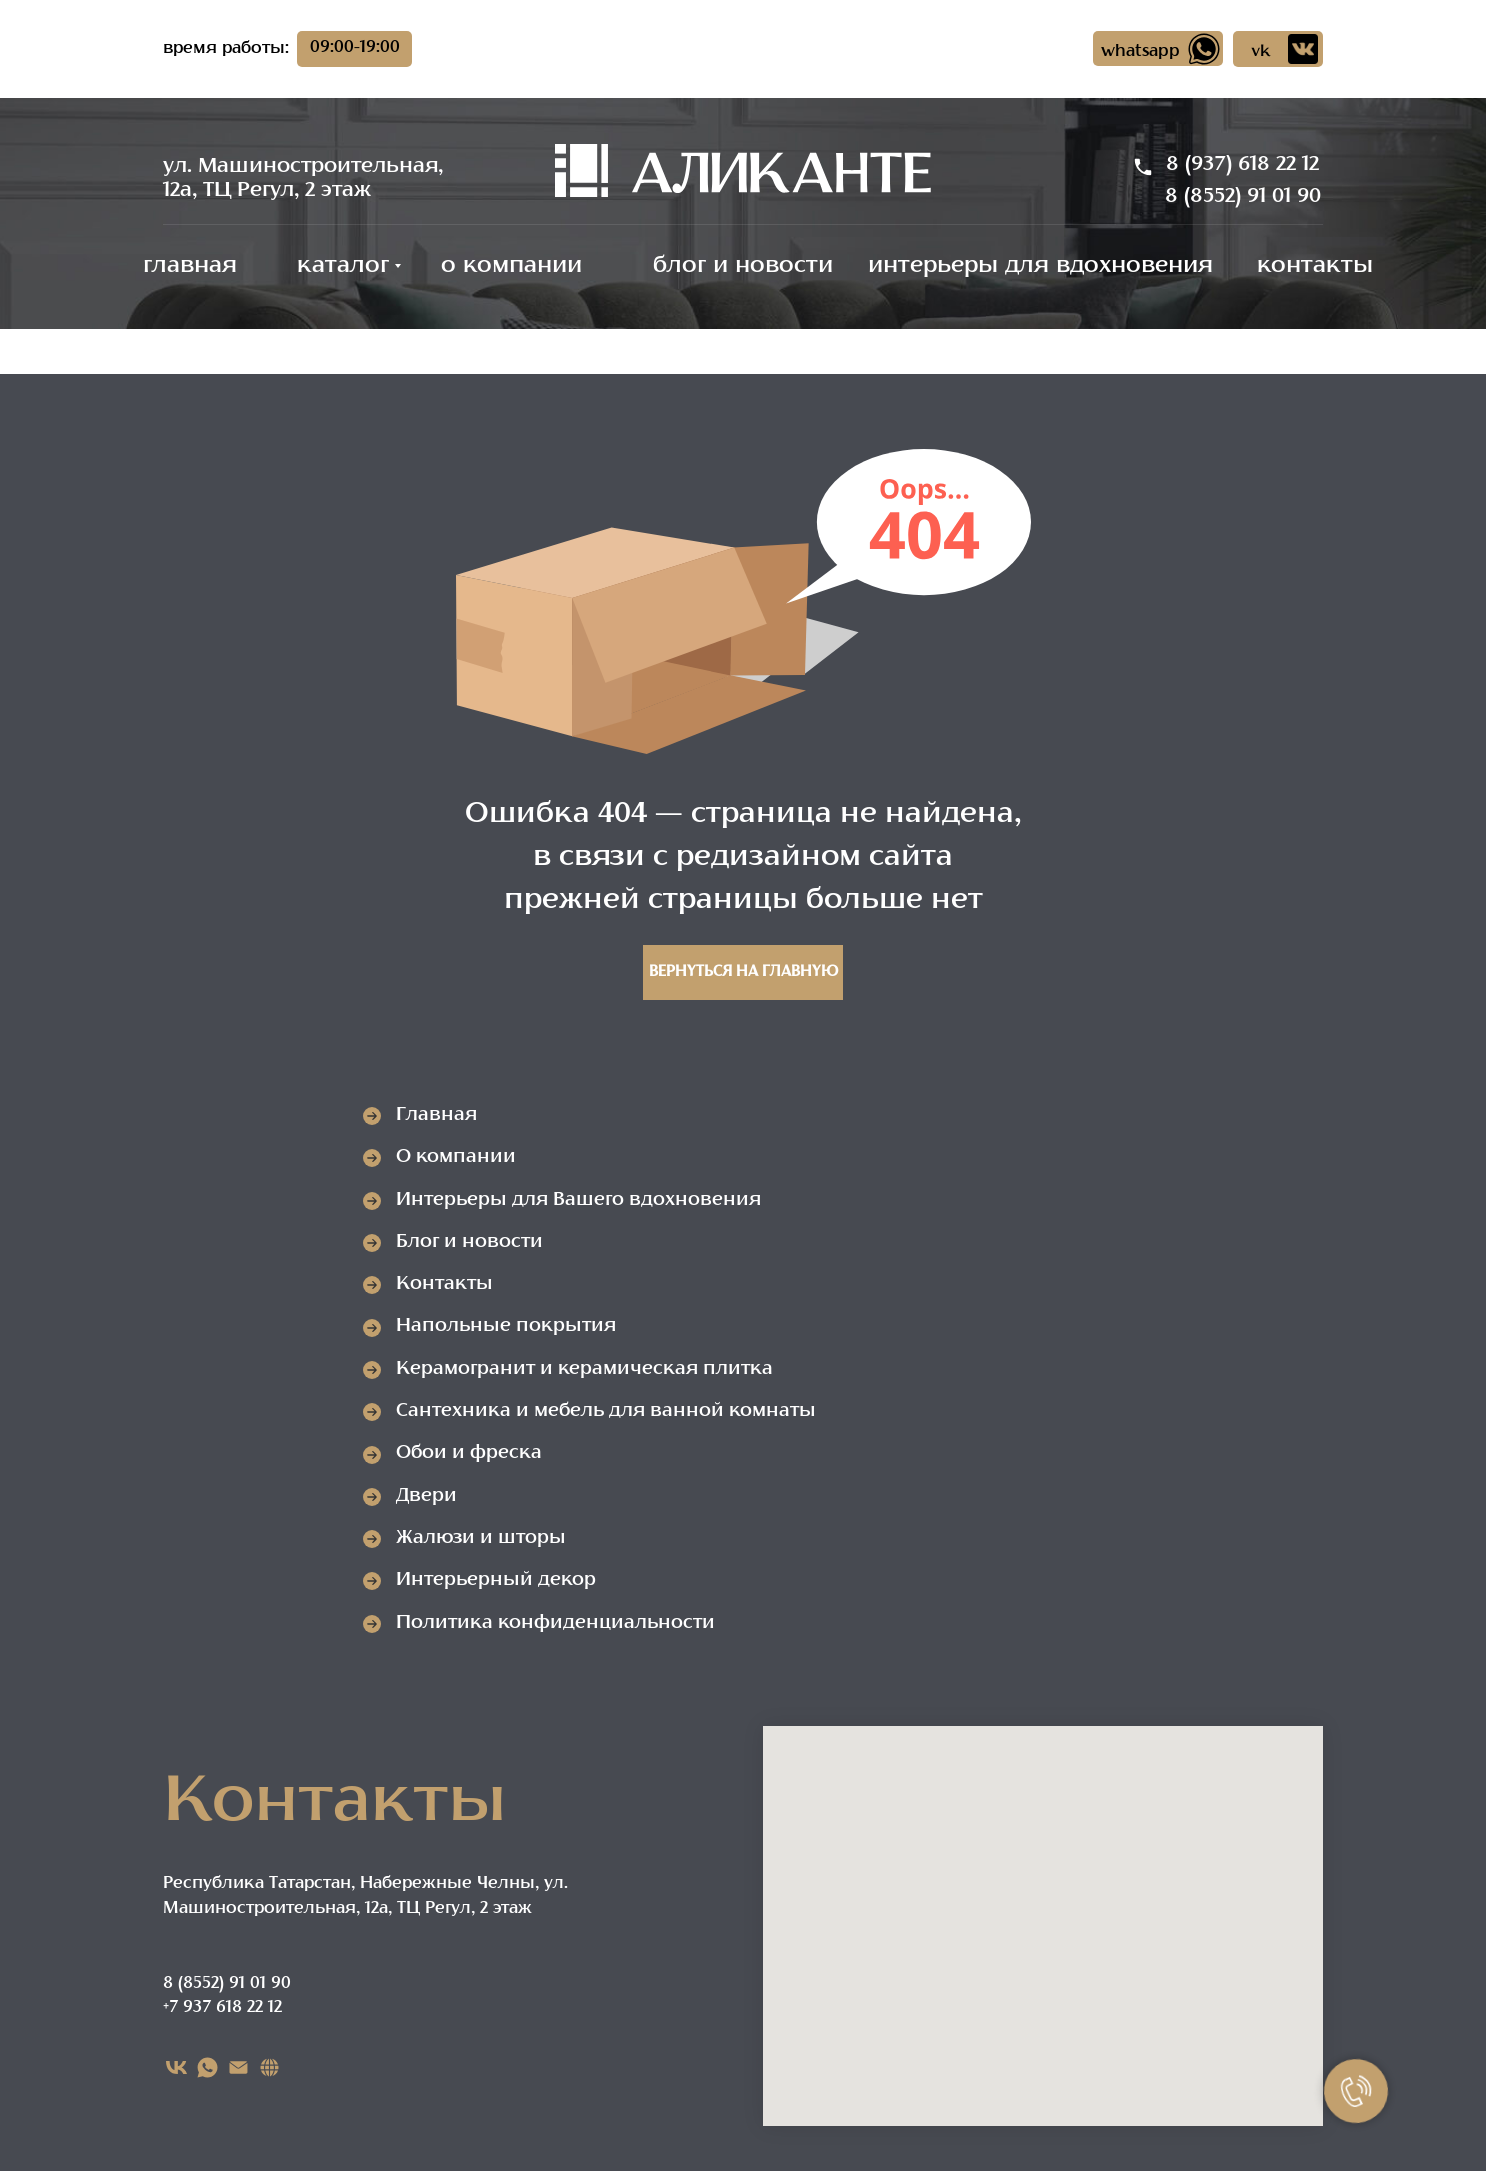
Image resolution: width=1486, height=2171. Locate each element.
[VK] (176, 2067)
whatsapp (1140, 52)
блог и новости (743, 266)
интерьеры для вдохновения (1040, 266)
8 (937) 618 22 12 (1242, 165)
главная (190, 266)
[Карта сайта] (269, 2067)
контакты (1315, 266)
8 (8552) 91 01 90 (1243, 197)
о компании (511, 266)
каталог (343, 266)
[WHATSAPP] (207, 2067)
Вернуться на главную (743, 972)
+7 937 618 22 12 (222, 2008)
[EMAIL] (238, 2067)
